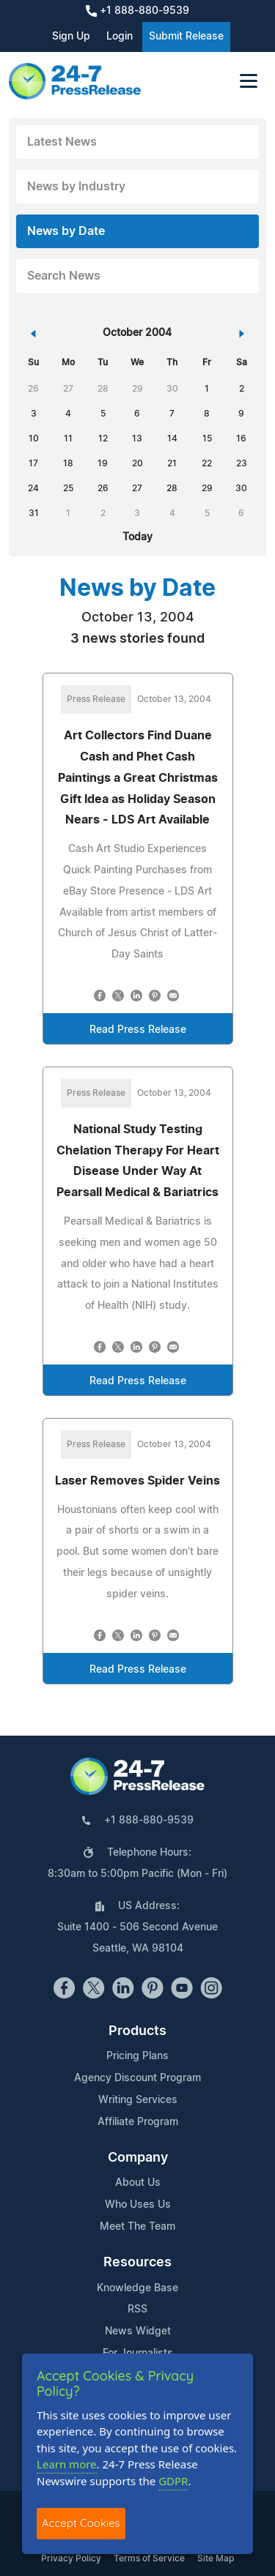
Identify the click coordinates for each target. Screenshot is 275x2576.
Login (119, 36)
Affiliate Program (138, 2122)
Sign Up (71, 36)
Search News (63, 276)
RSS (137, 2309)
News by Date (66, 231)
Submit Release (186, 36)
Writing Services (137, 2100)
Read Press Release (137, 1030)
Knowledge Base (137, 2288)
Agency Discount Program (137, 2078)
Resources (137, 2262)
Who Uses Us (138, 2205)
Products (137, 2031)
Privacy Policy (71, 2558)
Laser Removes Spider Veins (137, 1481)
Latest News (62, 142)
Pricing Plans (137, 2056)
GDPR (173, 2481)
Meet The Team (137, 2227)
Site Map (215, 2558)
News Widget (138, 2331)
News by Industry (76, 187)
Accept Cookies (81, 2523)
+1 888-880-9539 (137, 11)
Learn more (67, 2464)
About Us (138, 2183)
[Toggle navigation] (248, 81)
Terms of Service (149, 2558)
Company (138, 2158)
